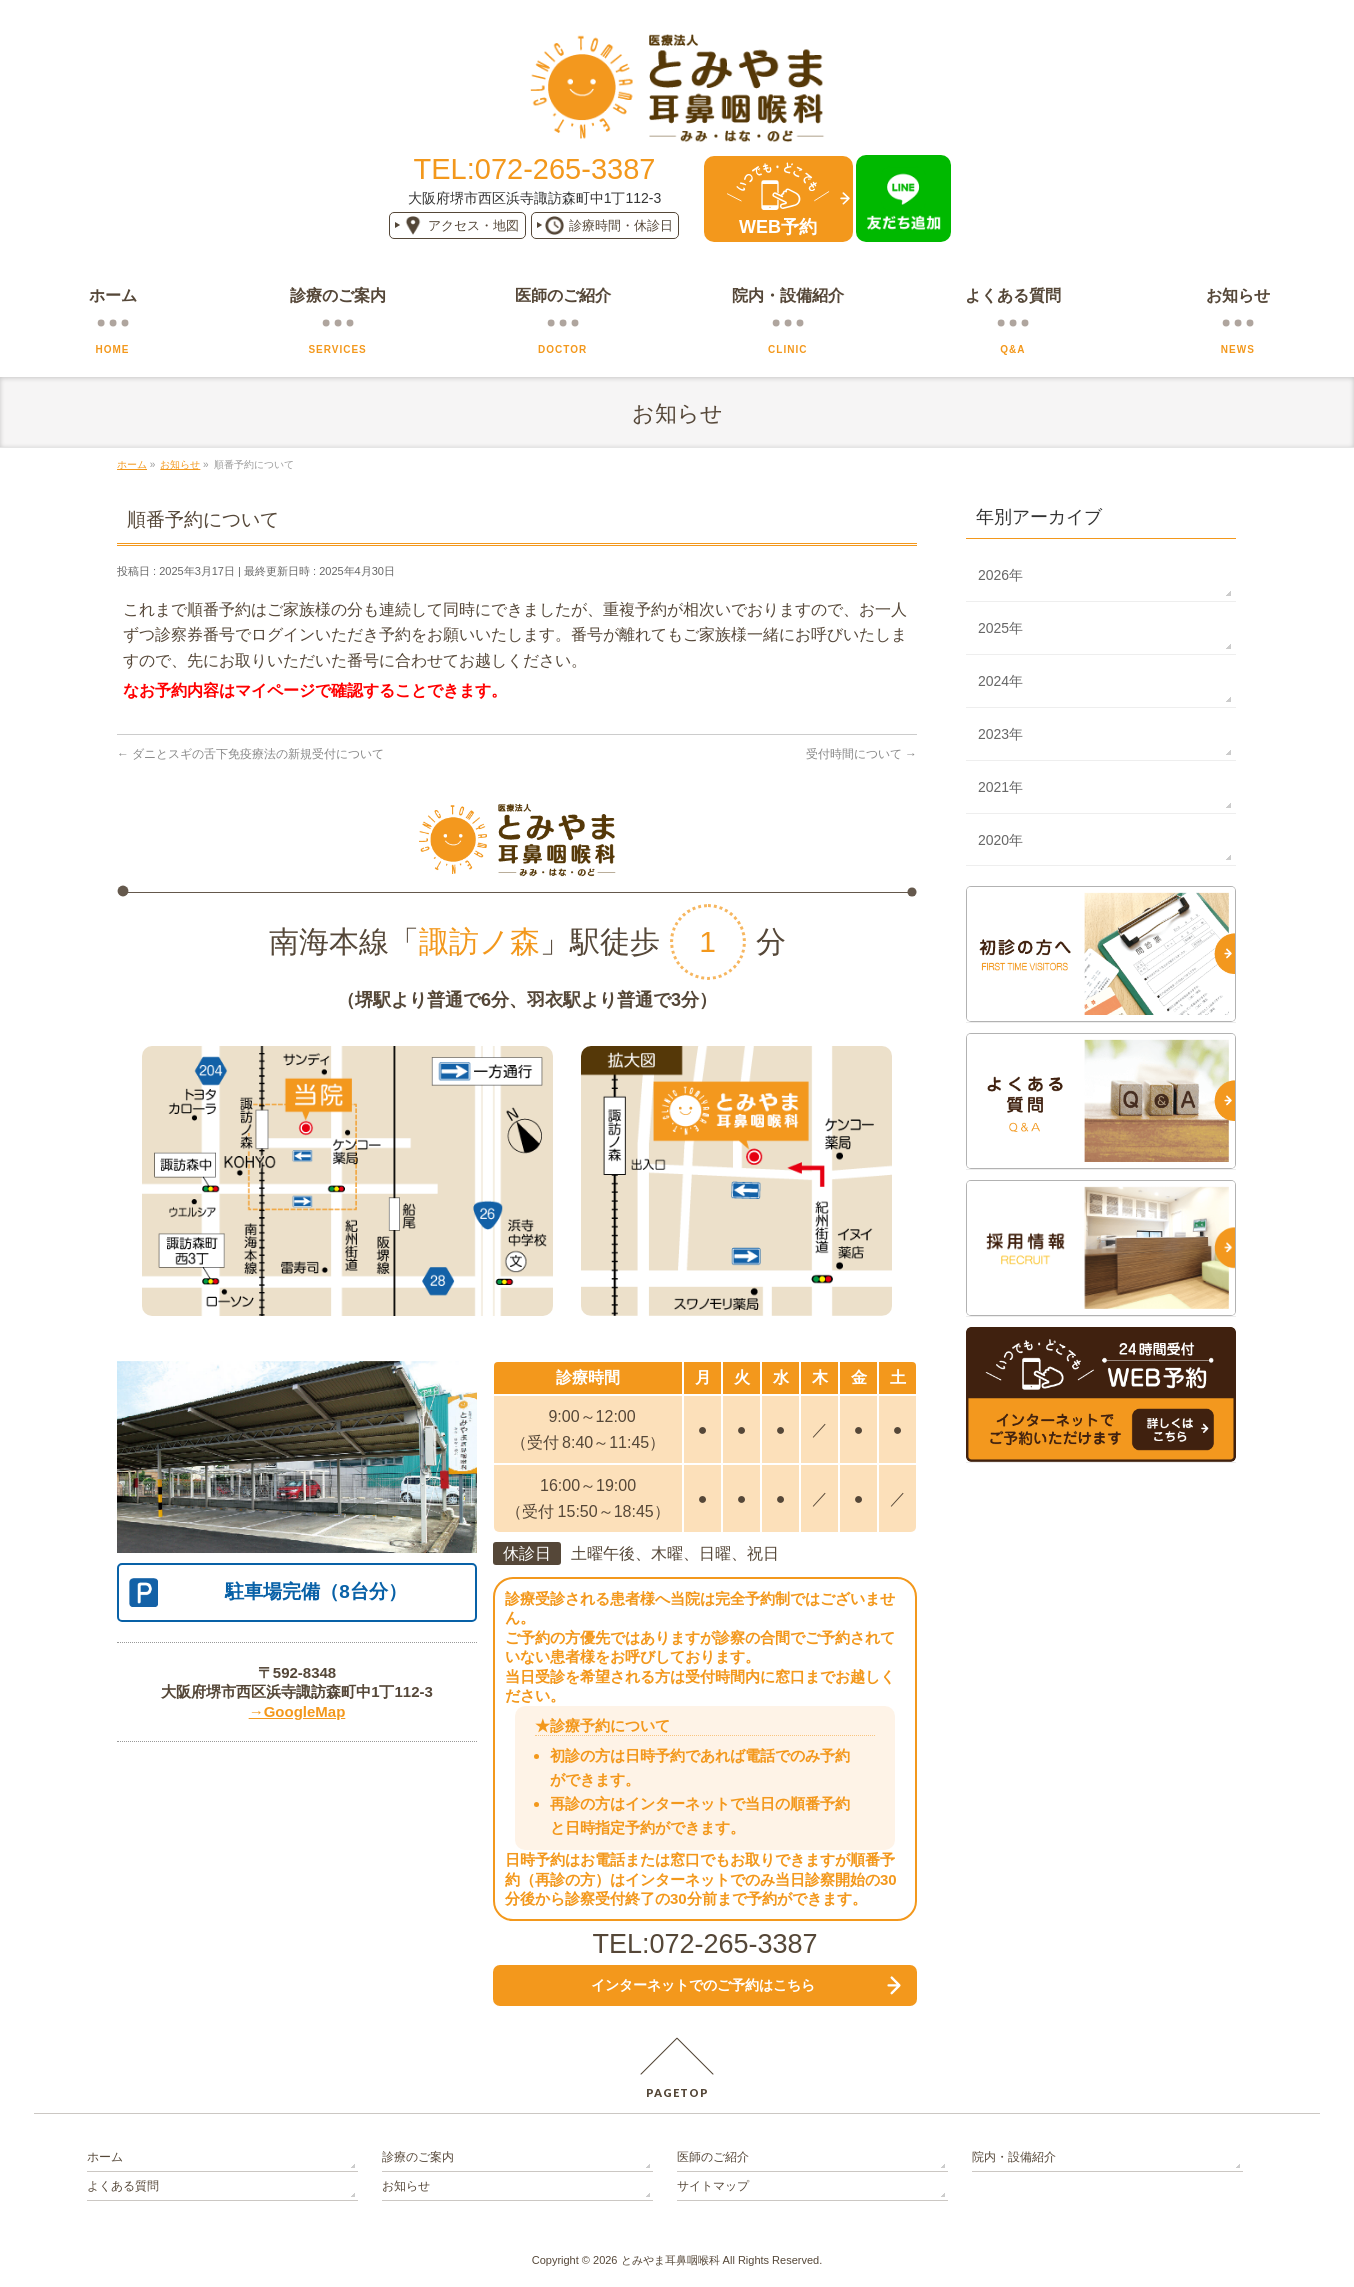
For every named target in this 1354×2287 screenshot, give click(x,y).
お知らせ (406, 2186)
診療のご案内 (418, 2157)
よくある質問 (123, 2186)
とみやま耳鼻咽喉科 (670, 2260)
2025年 (1000, 628)
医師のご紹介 (713, 2157)
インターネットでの (703, 1985)
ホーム (105, 2157)
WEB (778, 227)
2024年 (1000, 681)
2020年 (1000, 840)
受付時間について (861, 754)
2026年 (1000, 575)
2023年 (1000, 734)
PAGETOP (677, 2092)
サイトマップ (713, 2186)
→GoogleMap (297, 1711)
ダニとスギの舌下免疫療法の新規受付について (250, 754)
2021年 (1000, 787)
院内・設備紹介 (1014, 2157)
